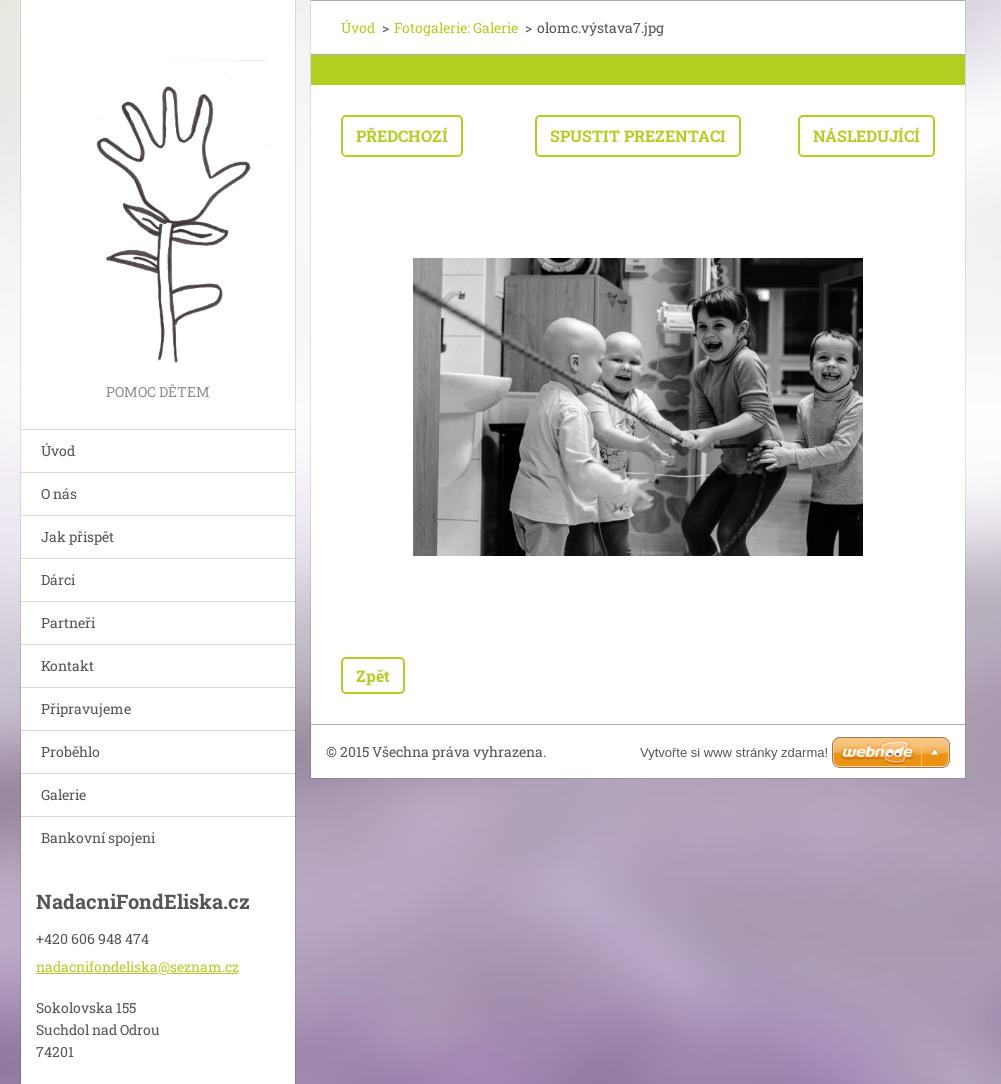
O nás (59, 493)
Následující (866, 135)
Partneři (68, 622)
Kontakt (67, 665)
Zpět (373, 675)
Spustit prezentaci (638, 135)
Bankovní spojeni (98, 837)
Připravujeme (86, 708)
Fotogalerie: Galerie (456, 27)
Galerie (63, 794)
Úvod (58, 450)
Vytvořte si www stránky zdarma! (734, 752)
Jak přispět (77, 536)
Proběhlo (70, 751)
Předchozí (402, 135)
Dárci (58, 579)
